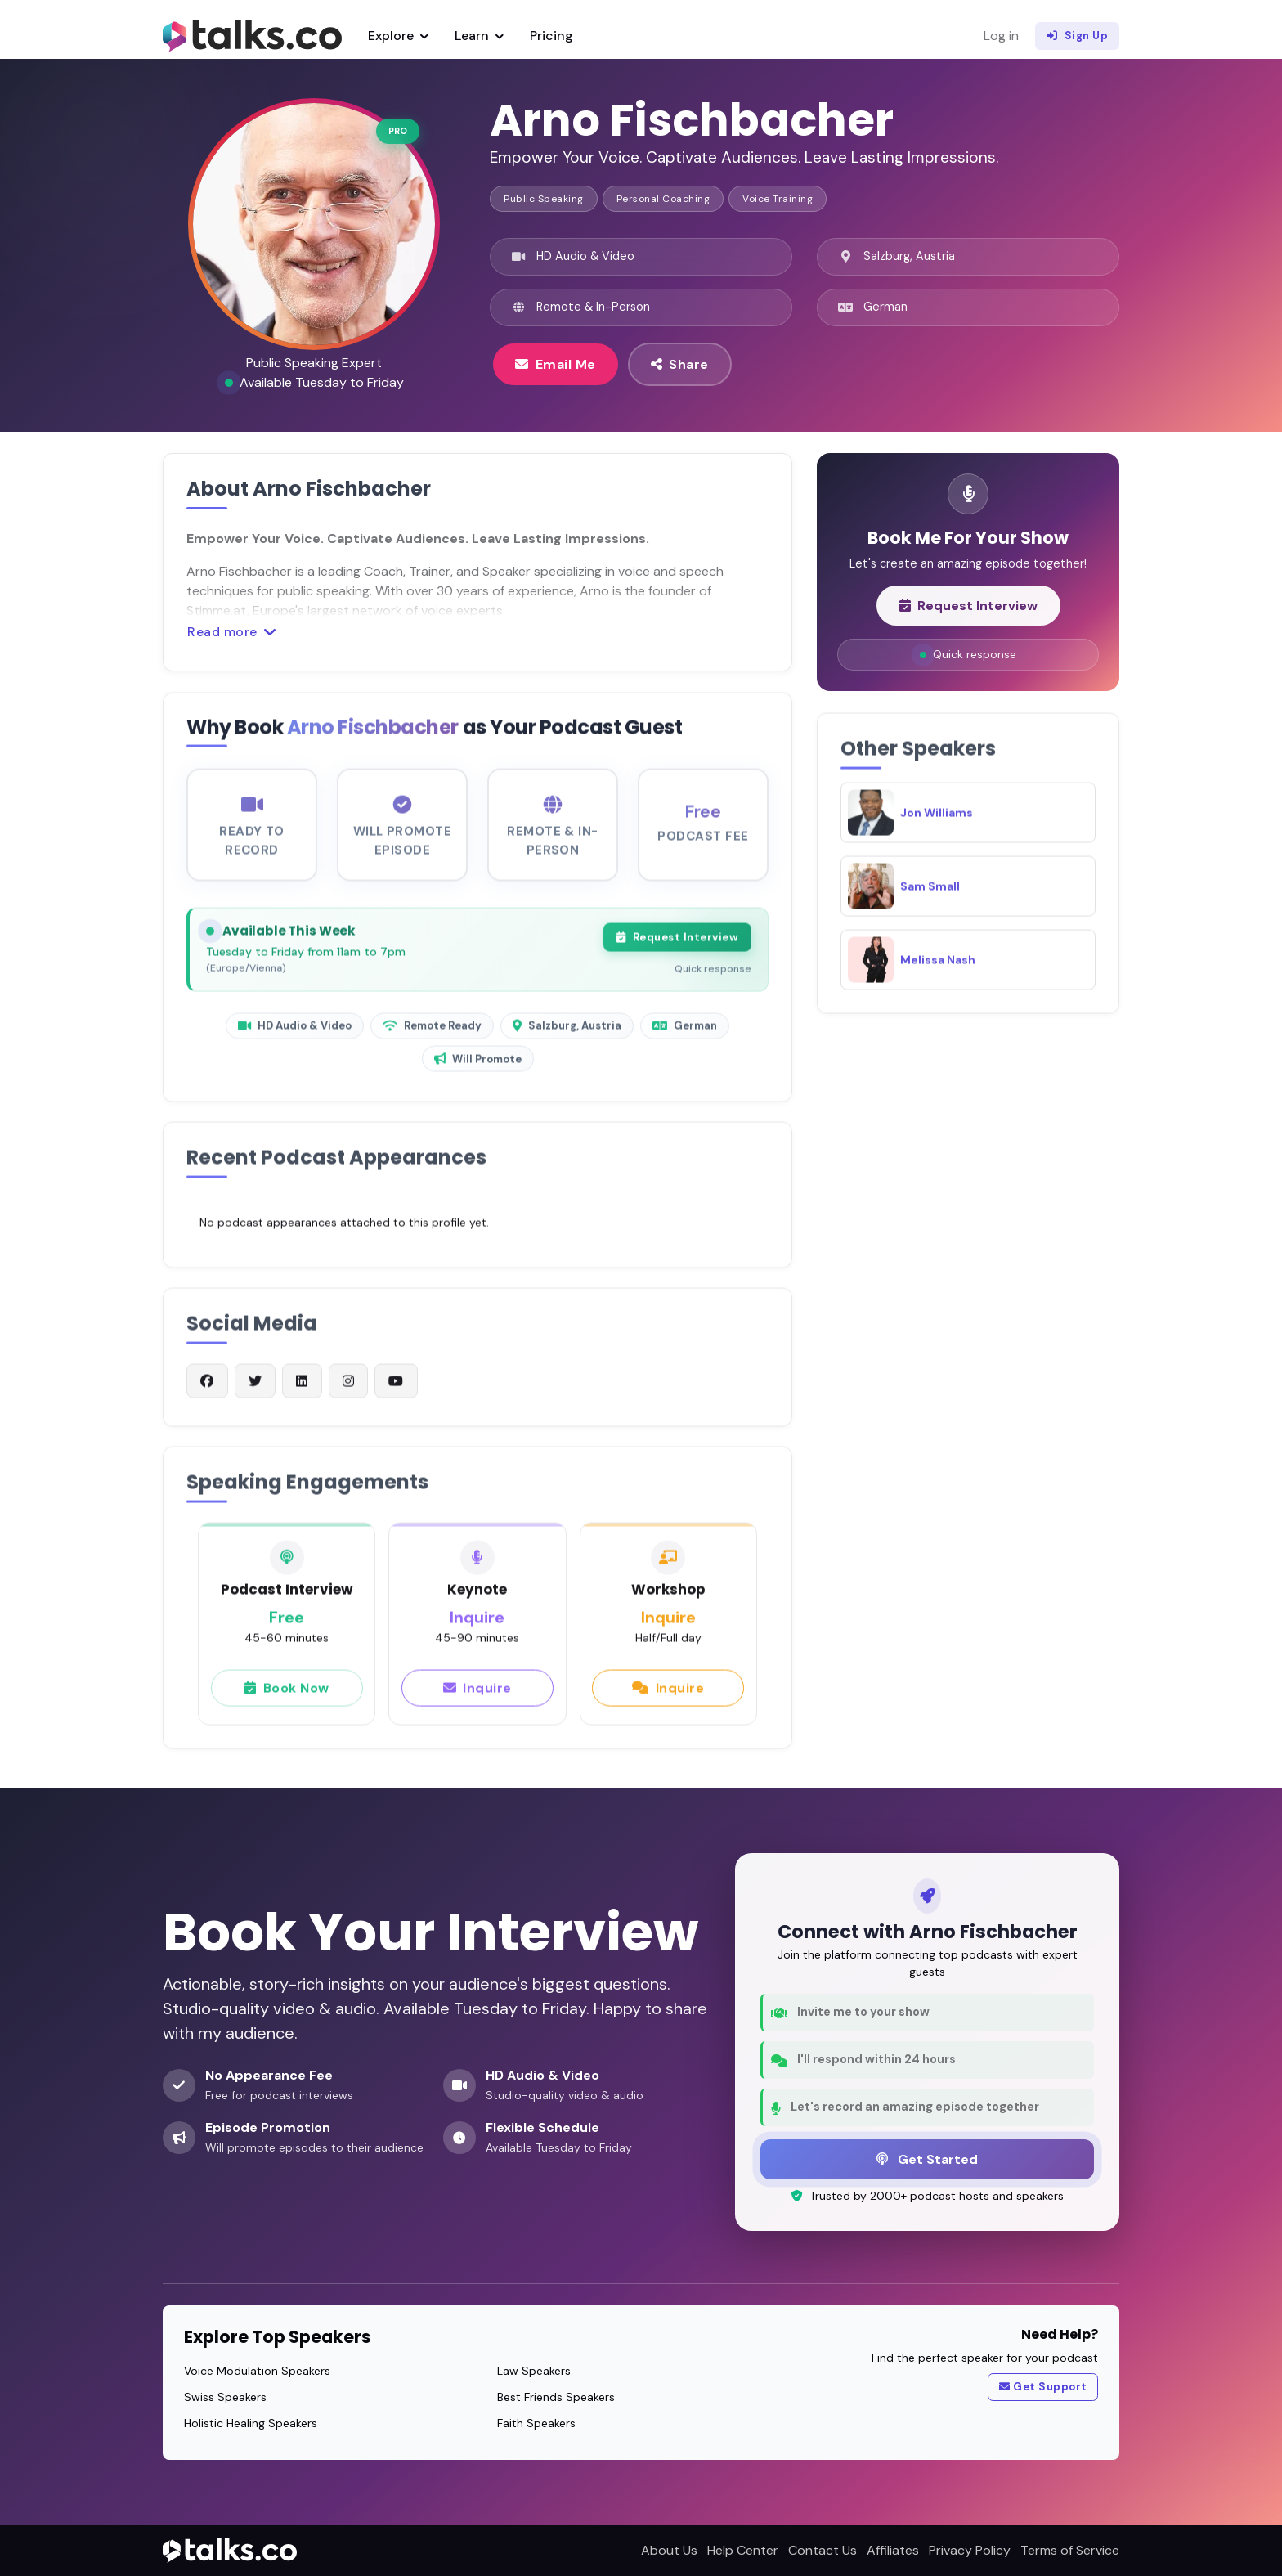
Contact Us (822, 2550)
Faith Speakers (536, 2423)
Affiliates (893, 2550)
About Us (669, 2550)
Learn (479, 35)
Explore (398, 35)
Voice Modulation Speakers (257, 2370)
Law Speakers (534, 2370)
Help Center (742, 2550)
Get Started (927, 2159)
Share (680, 364)
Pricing (551, 35)
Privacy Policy (970, 2550)
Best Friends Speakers (556, 2397)
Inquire (477, 1702)
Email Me (555, 364)
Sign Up (1077, 36)
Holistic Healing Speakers (250, 2423)
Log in (1001, 35)
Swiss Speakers (225, 2397)
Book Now (286, 1702)
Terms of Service (1069, 2550)
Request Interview (677, 952)
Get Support (1043, 2387)
